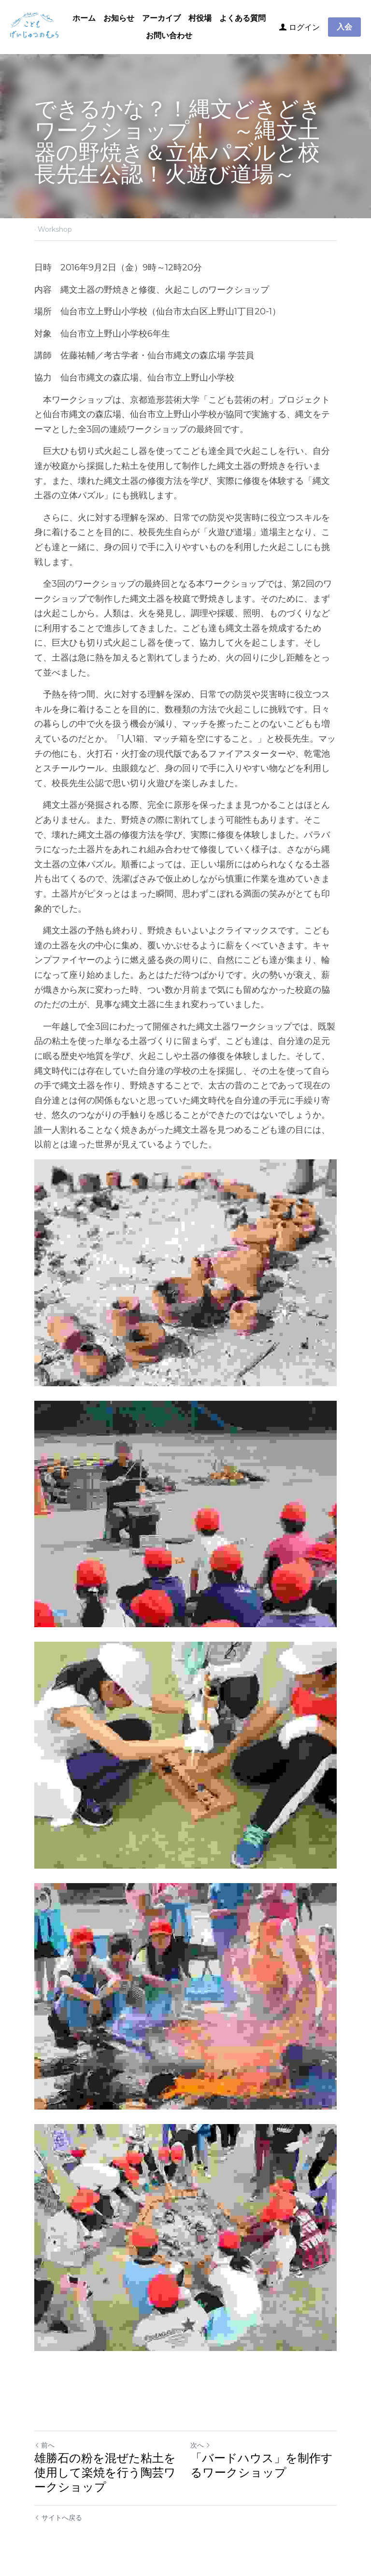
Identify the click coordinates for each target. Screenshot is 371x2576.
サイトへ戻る (58, 2517)
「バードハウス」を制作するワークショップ (261, 2465)
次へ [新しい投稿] (200, 2445)
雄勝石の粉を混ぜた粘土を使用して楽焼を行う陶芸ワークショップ (105, 2472)
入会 (344, 26)
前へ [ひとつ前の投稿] (44, 2445)
